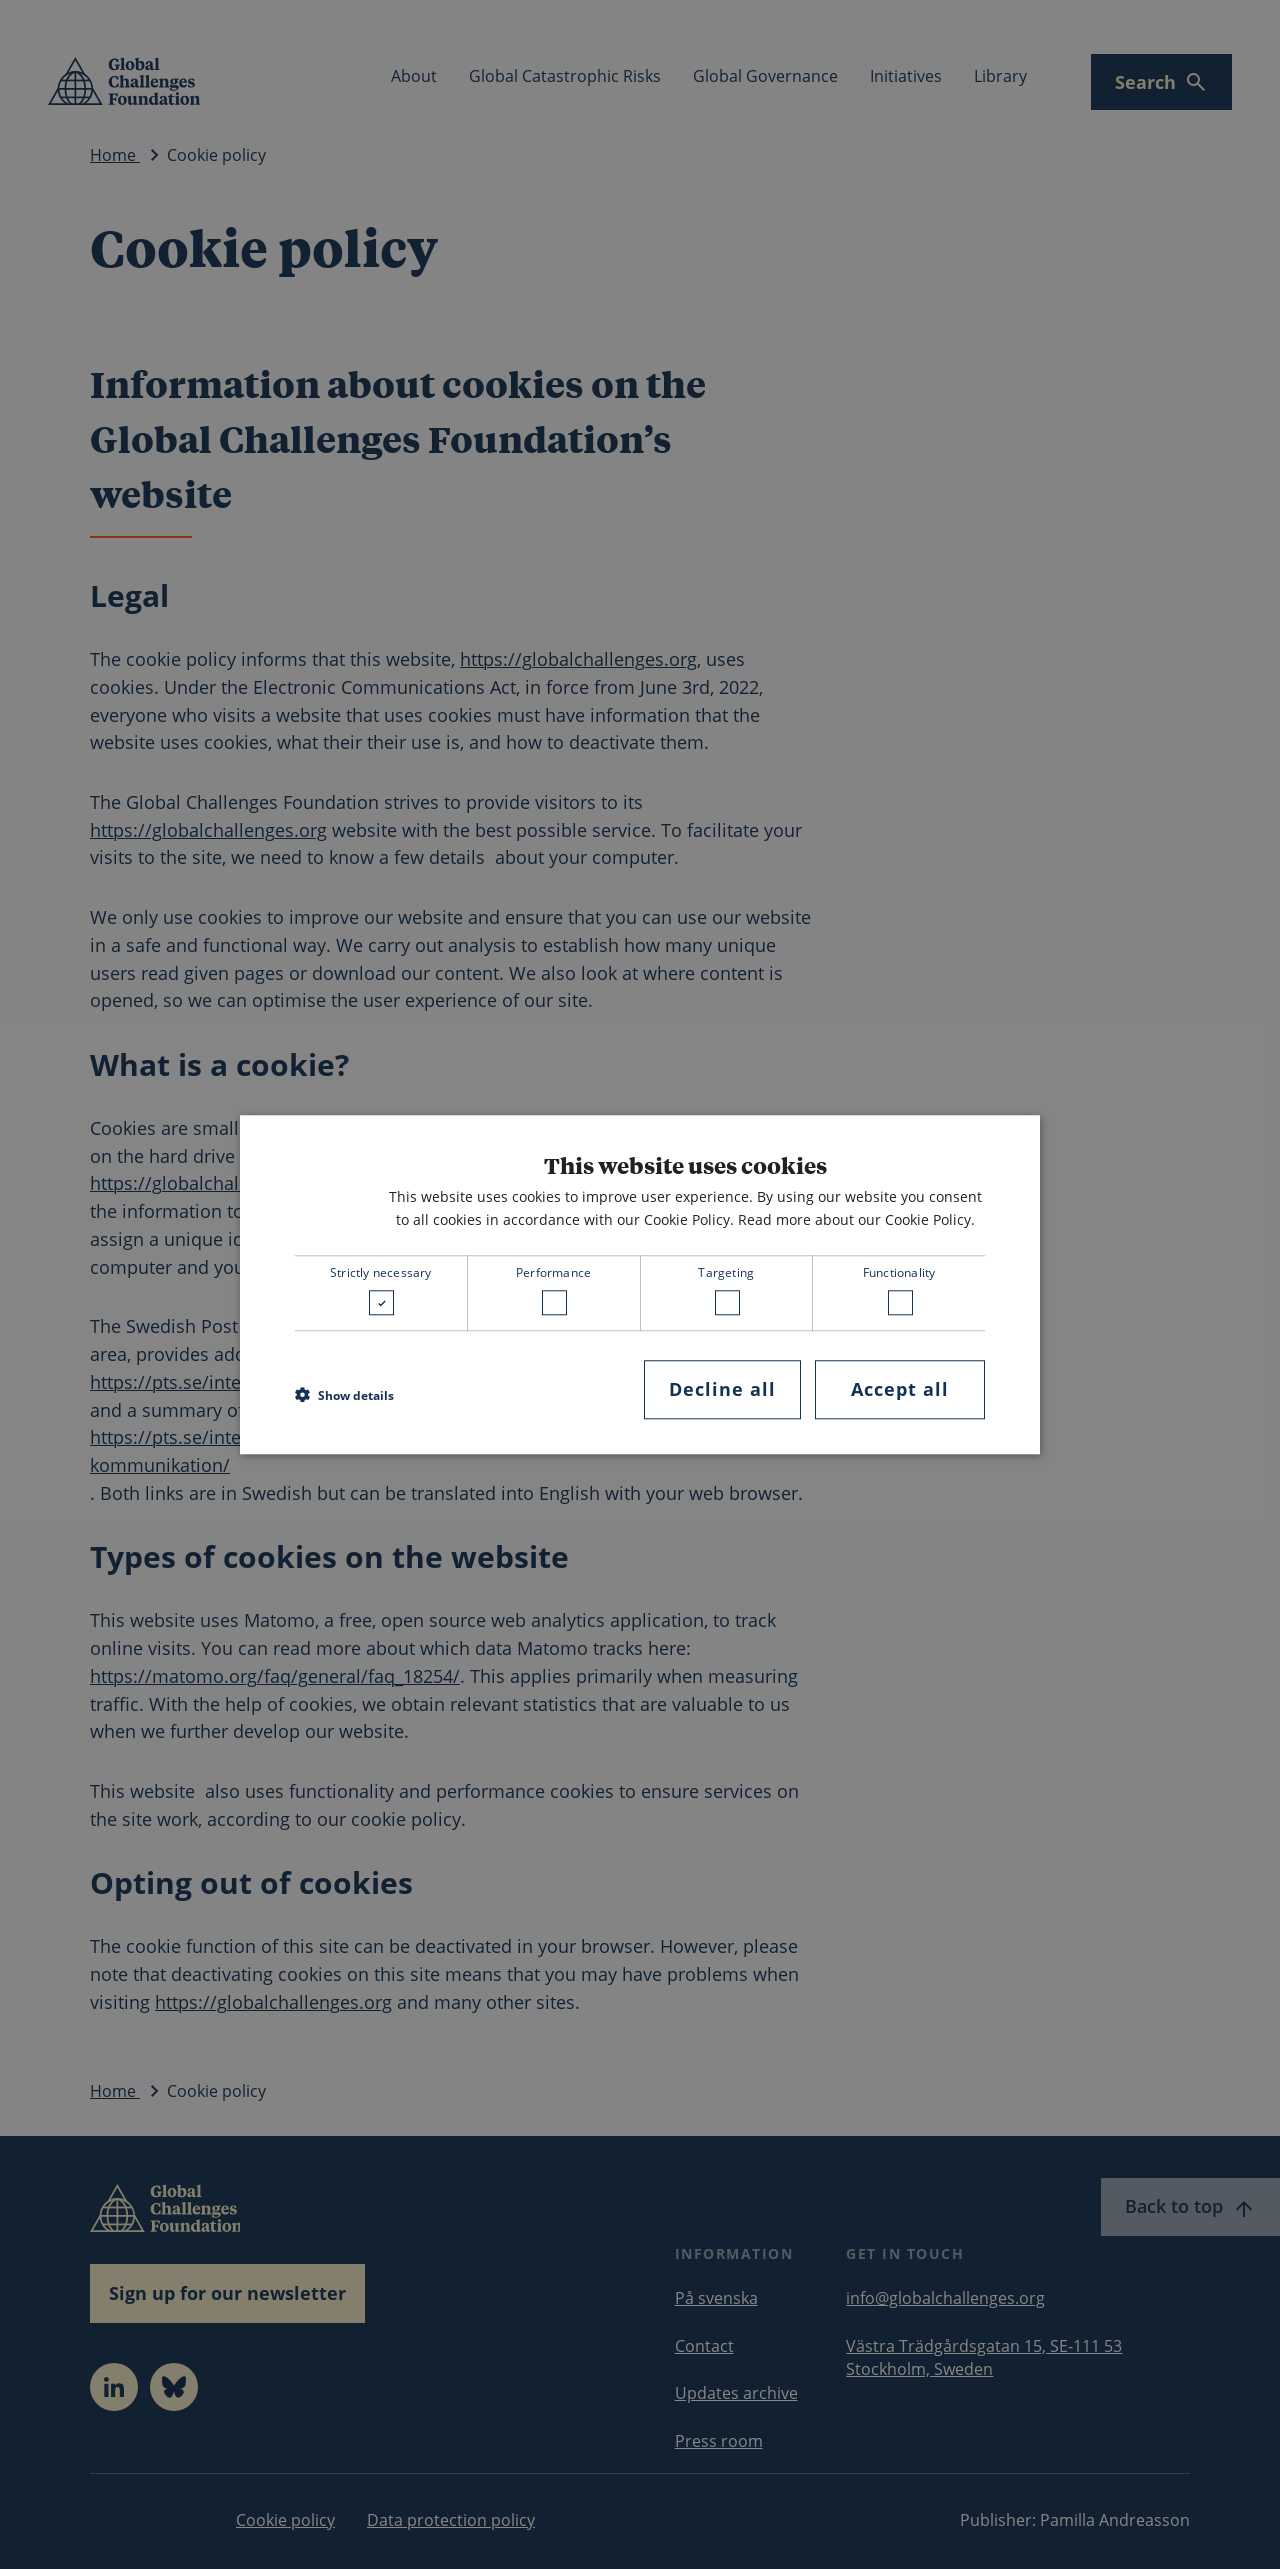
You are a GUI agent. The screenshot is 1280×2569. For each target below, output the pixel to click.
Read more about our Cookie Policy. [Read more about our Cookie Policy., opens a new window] (856, 1219)
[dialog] (640, 1284)
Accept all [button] (900, 1390)
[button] (344, 1395)
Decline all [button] (722, 1390)
